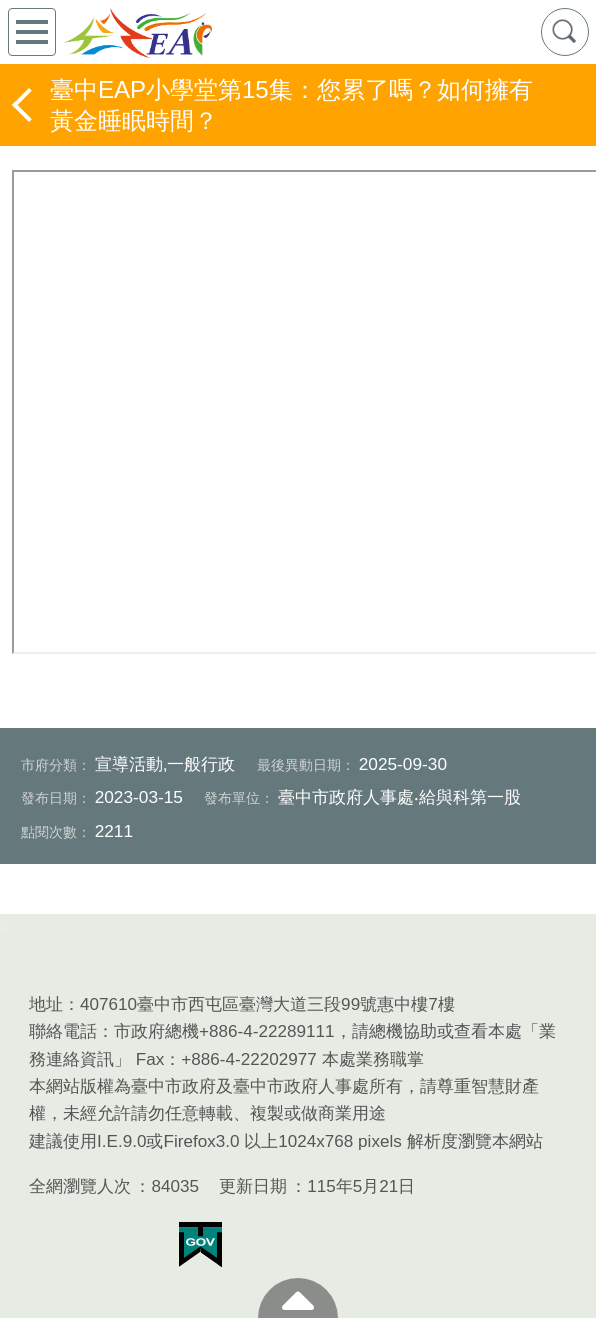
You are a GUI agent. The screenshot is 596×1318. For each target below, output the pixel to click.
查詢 (565, 32)
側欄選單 (32, 32)
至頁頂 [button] (298, 1298)
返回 (24, 105)
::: (7, 924)
